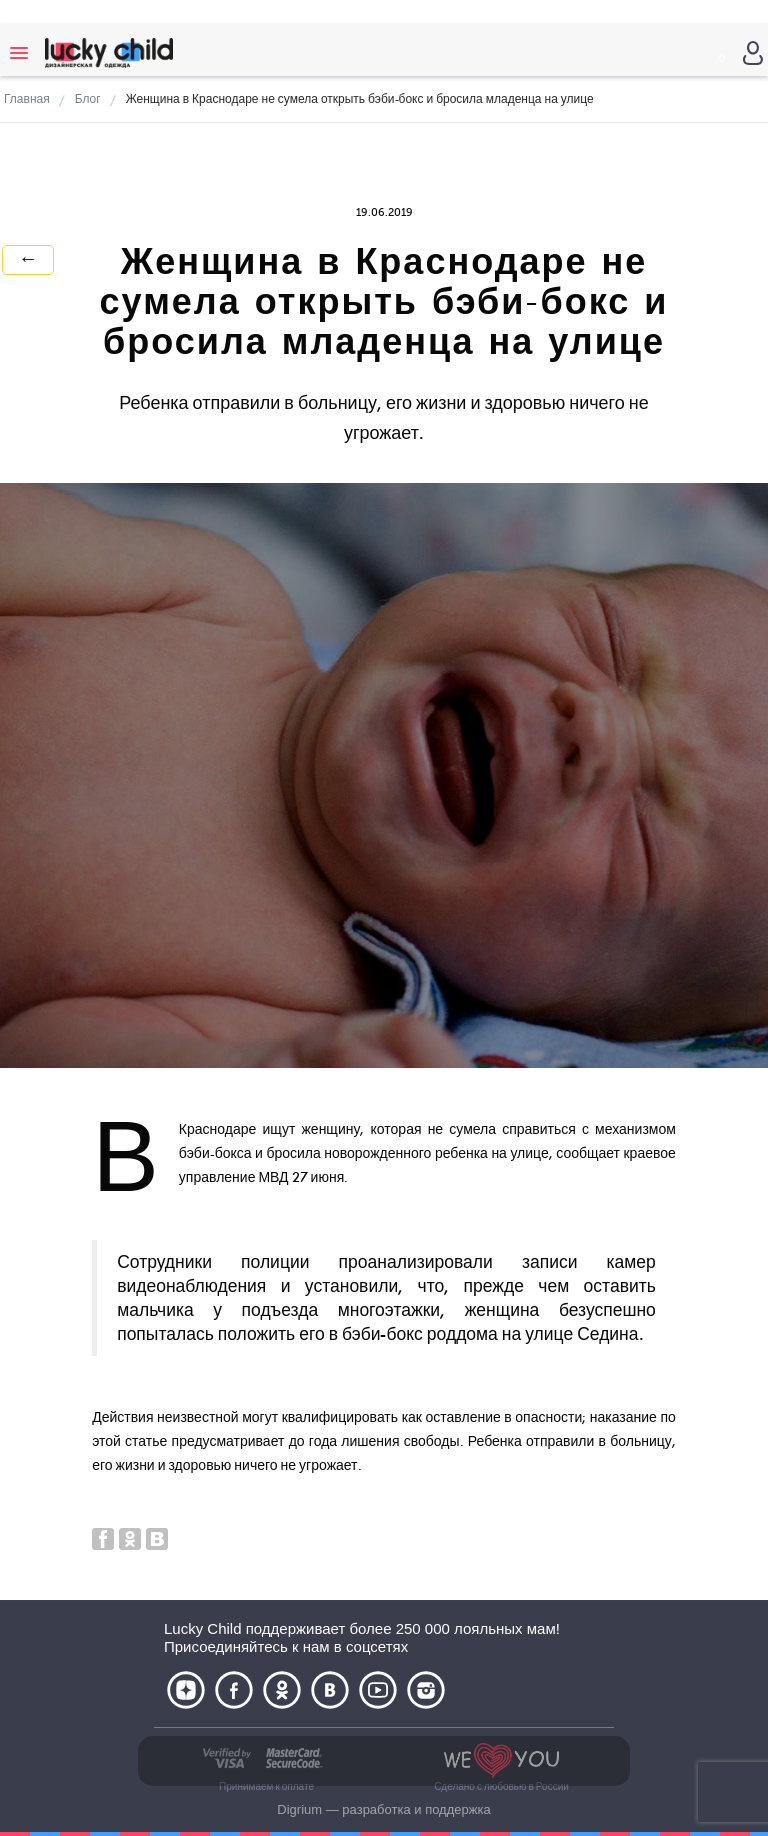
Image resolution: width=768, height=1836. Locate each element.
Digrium (299, 1809)
